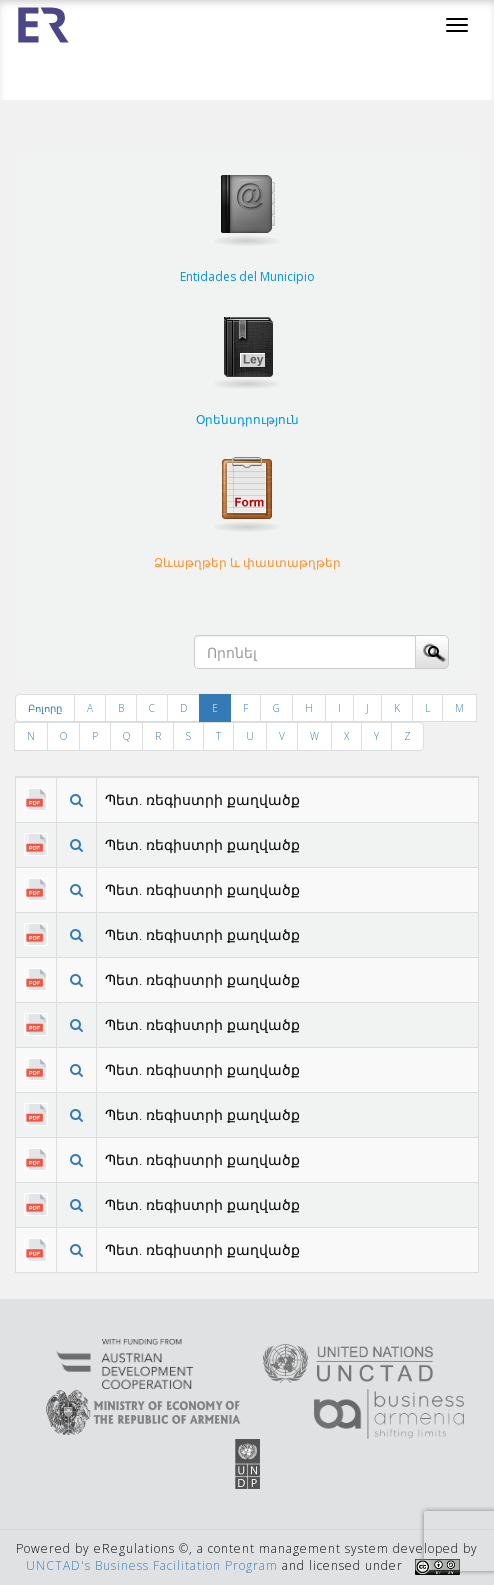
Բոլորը (45, 708)
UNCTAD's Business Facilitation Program (152, 1565)
